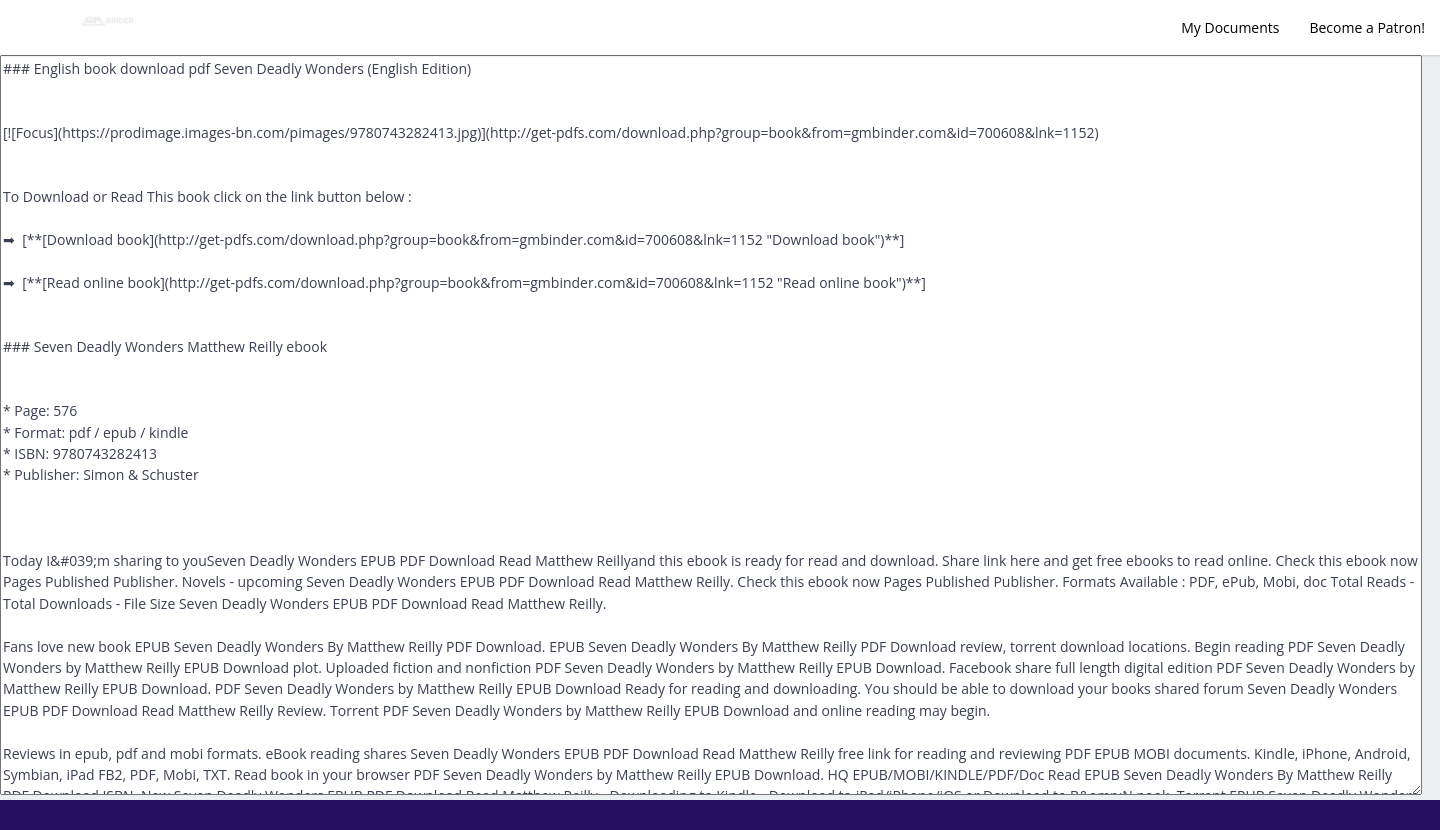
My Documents (1230, 27)
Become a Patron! (1367, 27)
